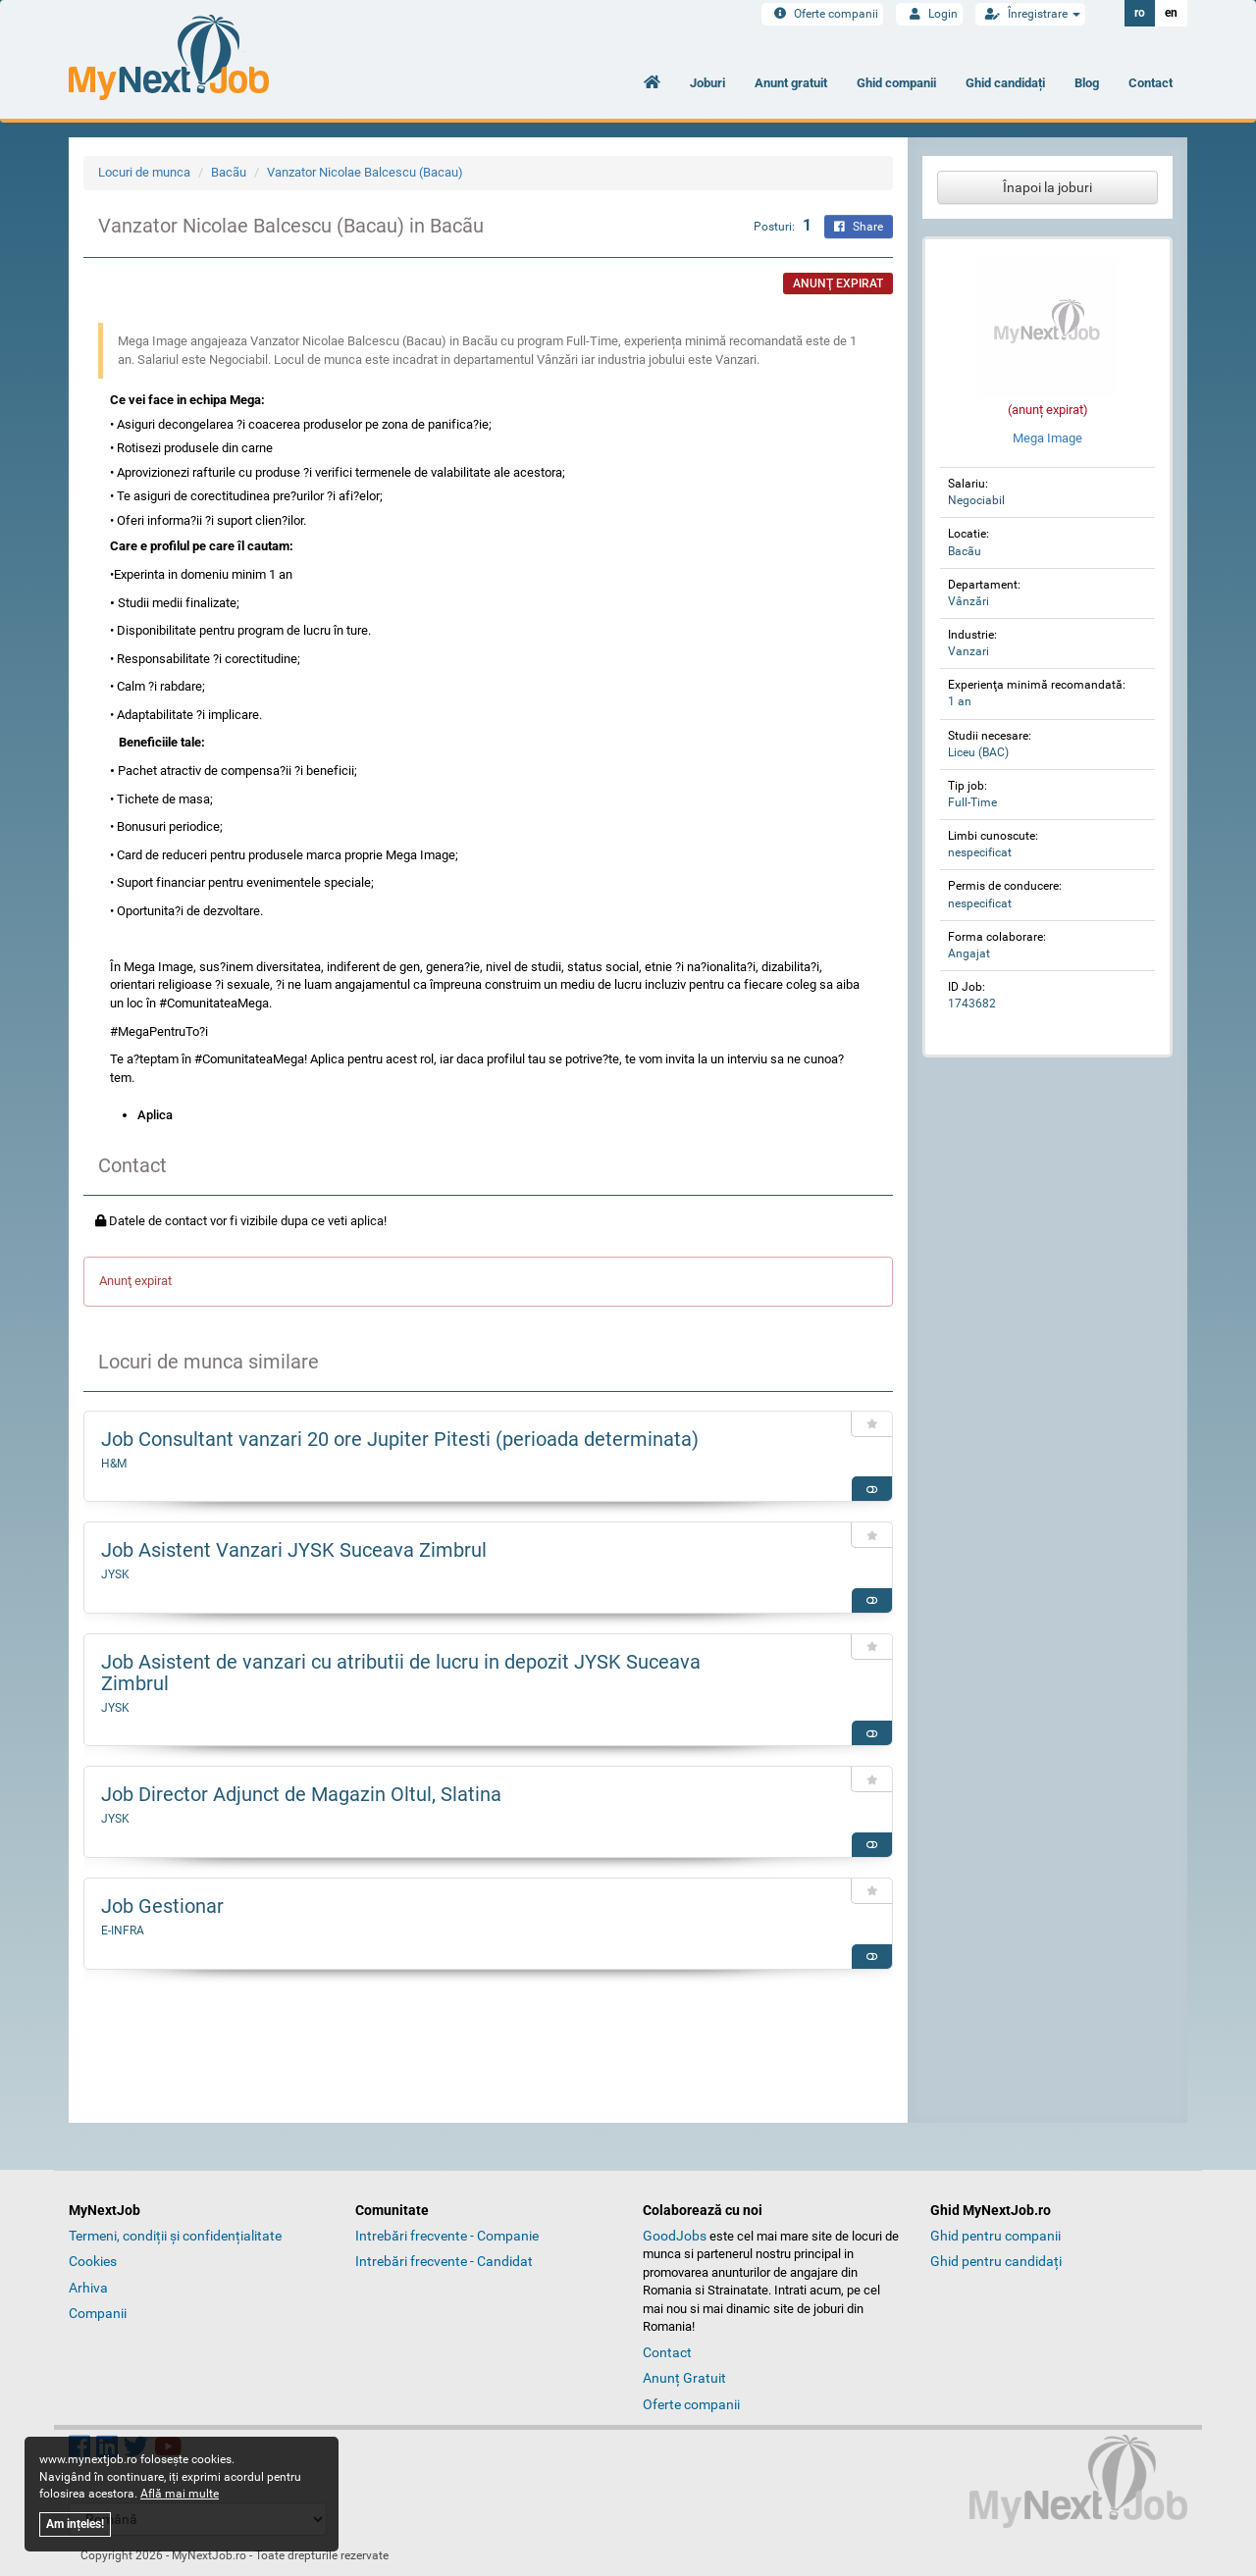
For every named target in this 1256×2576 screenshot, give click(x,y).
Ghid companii (896, 83)
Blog (1086, 83)
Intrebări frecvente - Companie (447, 2235)
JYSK (115, 1574)
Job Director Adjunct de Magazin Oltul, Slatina (301, 1794)
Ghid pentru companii (995, 2235)
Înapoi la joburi (1047, 187)
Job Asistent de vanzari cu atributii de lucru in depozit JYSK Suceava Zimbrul (401, 1672)
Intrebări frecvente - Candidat (444, 2261)
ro (1139, 13)
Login (929, 14)
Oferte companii (822, 14)
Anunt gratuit (791, 83)
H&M (114, 1463)
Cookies (93, 2261)
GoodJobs (674, 2235)
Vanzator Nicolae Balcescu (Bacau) (365, 172)
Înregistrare (1030, 14)
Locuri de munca (144, 172)
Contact (1150, 83)
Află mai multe (179, 2493)
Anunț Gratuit (684, 2378)
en (1171, 13)
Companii (98, 2313)
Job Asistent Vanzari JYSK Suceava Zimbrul (294, 1550)
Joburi (707, 83)
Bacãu (228, 172)
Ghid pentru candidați (996, 2261)
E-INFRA (122, 1930)
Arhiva (88, 2287)
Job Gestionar (162, 1906)
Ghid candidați (1005, 83)
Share (858, 226)
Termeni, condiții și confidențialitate (175, 2235)
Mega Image (1047, 438)
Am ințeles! (75, 2524)
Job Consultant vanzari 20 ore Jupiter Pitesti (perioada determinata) (400, 1439)
